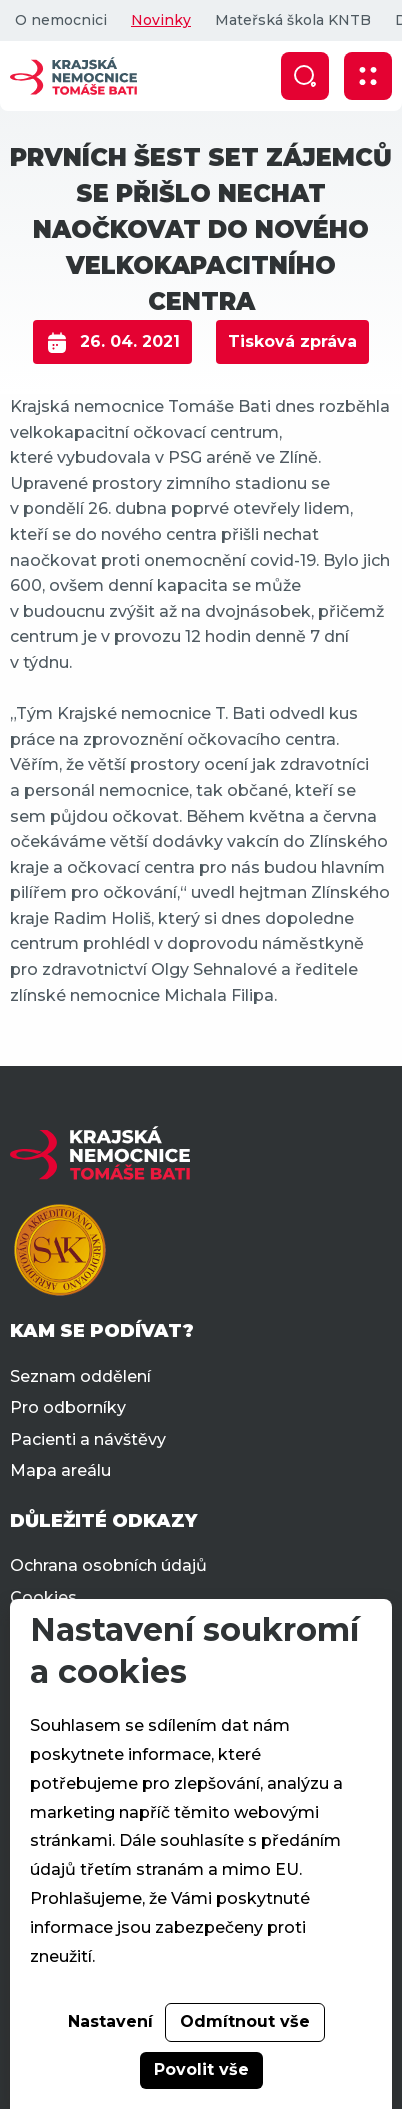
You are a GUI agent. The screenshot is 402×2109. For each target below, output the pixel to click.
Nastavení (110, 2021)
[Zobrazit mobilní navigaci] (368, 76)
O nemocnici (61, 20)
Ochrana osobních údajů (108, 1565)
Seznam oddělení (80, 1376)
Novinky (161, 20)
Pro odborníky (68, 1407)
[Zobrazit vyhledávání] (305, 76)
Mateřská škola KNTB (293, 20)
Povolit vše (201, 2069)
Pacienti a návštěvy (88, 1439)
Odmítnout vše (245, 2021)
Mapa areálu (60, 1470)
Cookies (43, 1597)
